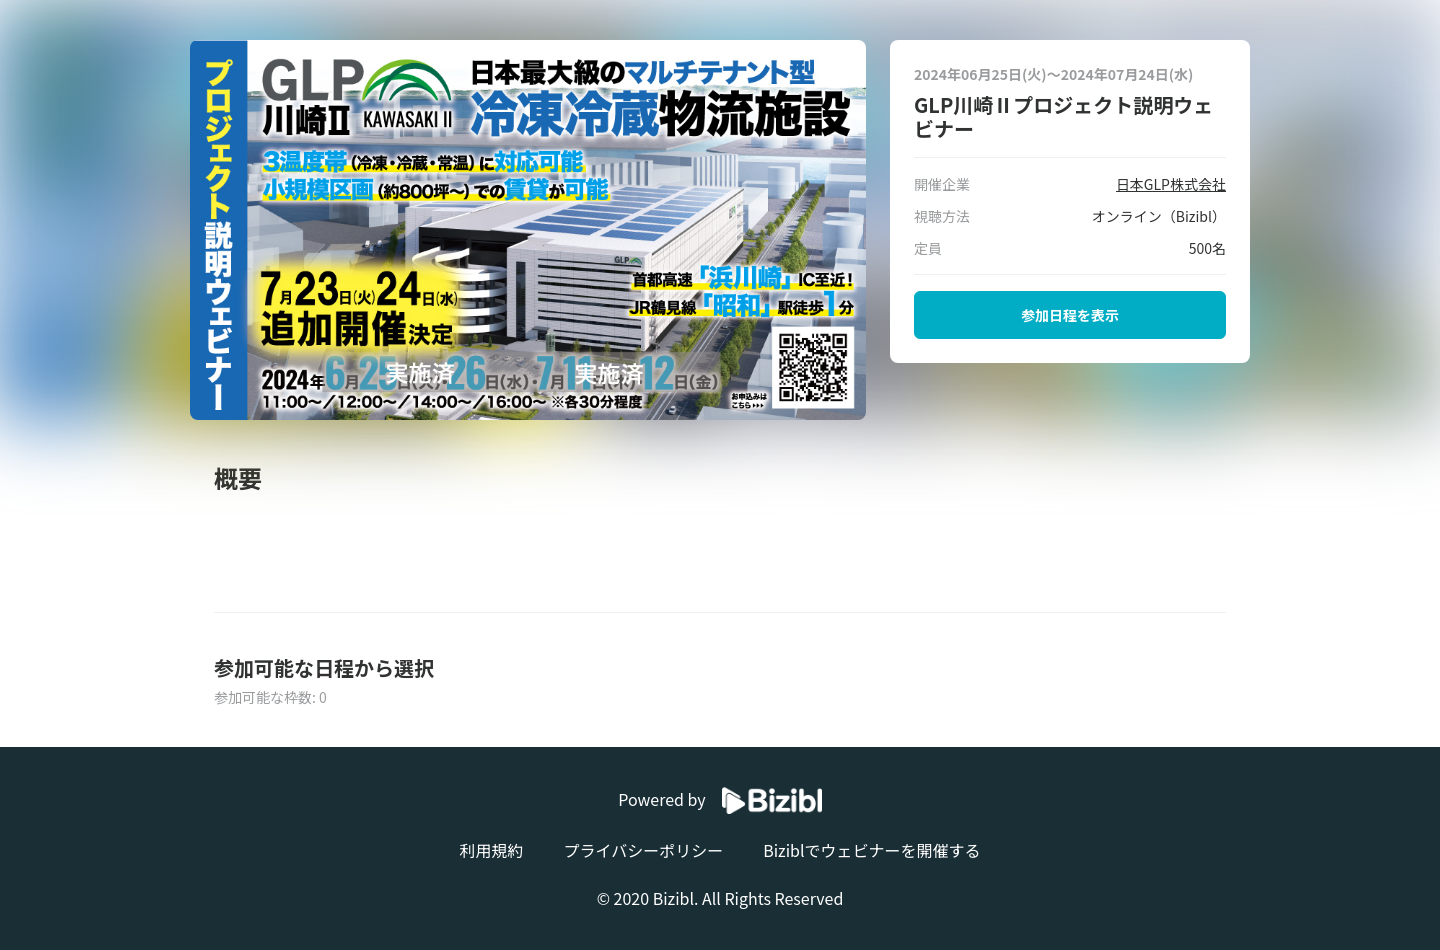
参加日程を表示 (1070, 315)
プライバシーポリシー (643, 850)
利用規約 (491, 850)
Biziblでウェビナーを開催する (871, 850)
